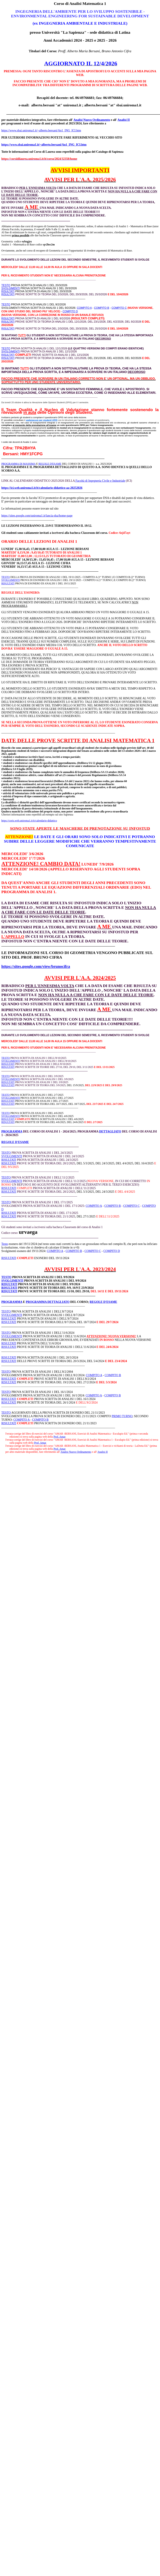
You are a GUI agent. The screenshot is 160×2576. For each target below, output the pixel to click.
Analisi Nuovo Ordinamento (91, 120)
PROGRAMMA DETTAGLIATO (48, 1302)
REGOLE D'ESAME (50, 463)
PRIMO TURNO (122, 1416)
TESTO (5, 285)
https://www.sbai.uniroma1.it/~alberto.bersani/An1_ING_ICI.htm (41, 130)
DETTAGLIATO (110, 1131)
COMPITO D (70, 311)
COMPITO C (119, 307)
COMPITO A (84, 307)
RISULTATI (7, 291)
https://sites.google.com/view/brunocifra (35, 966)
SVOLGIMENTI (10, 288)
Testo (4, 1244)
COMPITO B (101, 307)
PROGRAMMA (11, 1131)
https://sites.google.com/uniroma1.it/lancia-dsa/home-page (36, 515)
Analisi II (124, 120)
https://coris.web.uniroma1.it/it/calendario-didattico (29, 820)
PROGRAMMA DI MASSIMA (18, 463)
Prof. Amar (59, 1436)
